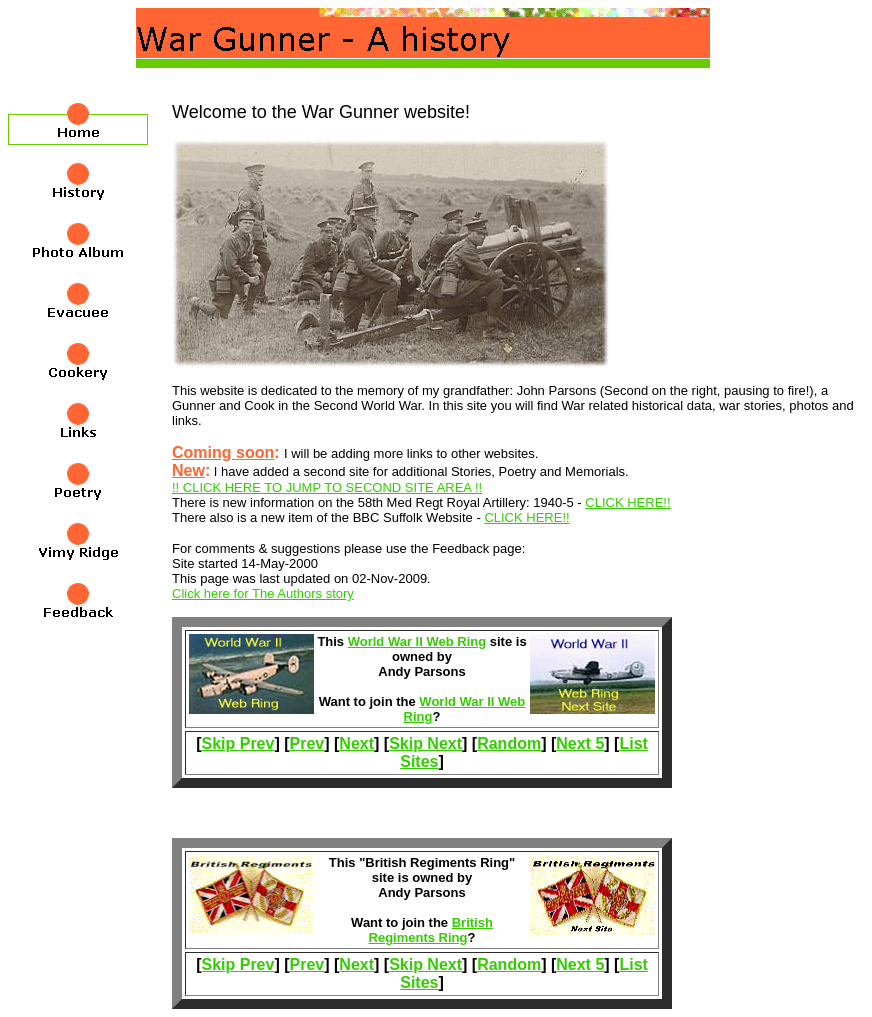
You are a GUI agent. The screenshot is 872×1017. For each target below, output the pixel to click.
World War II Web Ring (417, 641)
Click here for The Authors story (263, 593)
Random (509, 743)
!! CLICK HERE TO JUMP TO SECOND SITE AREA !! (327, 487)
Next (356, 743)
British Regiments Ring (431, 930)
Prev (307, 743)
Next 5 (580, 743)
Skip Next (425, 743)
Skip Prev (237, 743)
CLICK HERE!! (627, 502)
